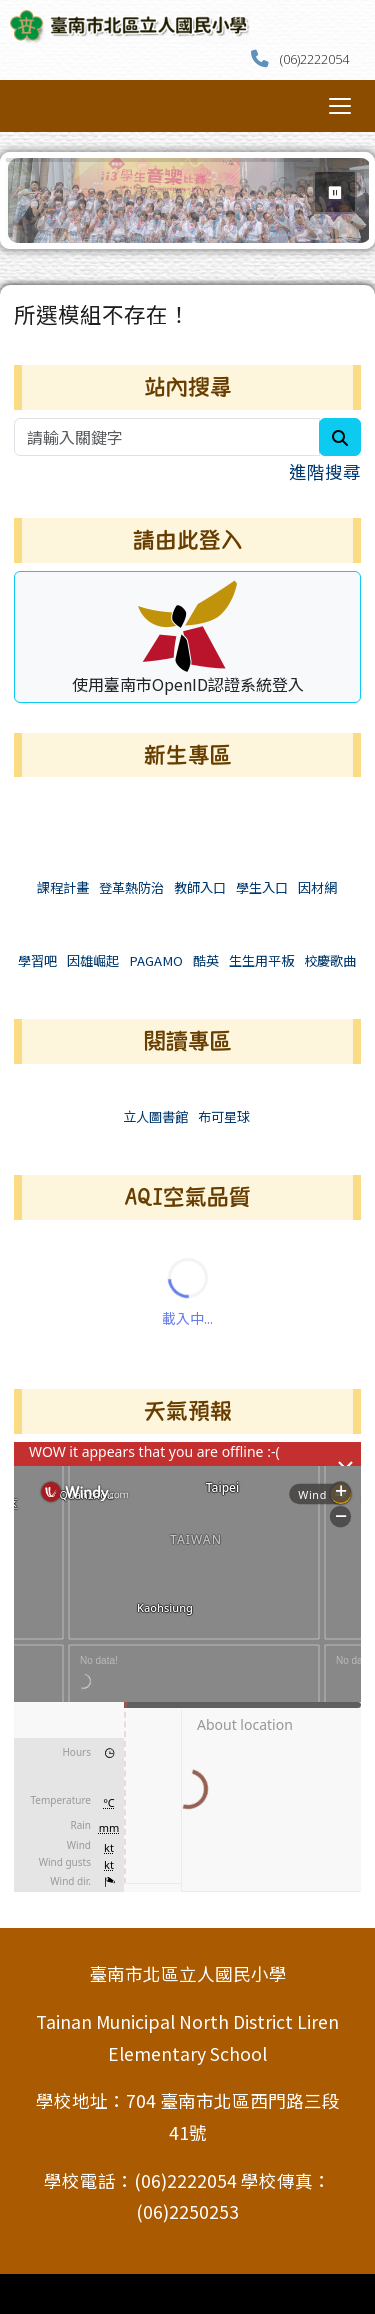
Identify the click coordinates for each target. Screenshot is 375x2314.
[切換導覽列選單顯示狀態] (340, 106)
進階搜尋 (325, 471)
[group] (189, 200)
